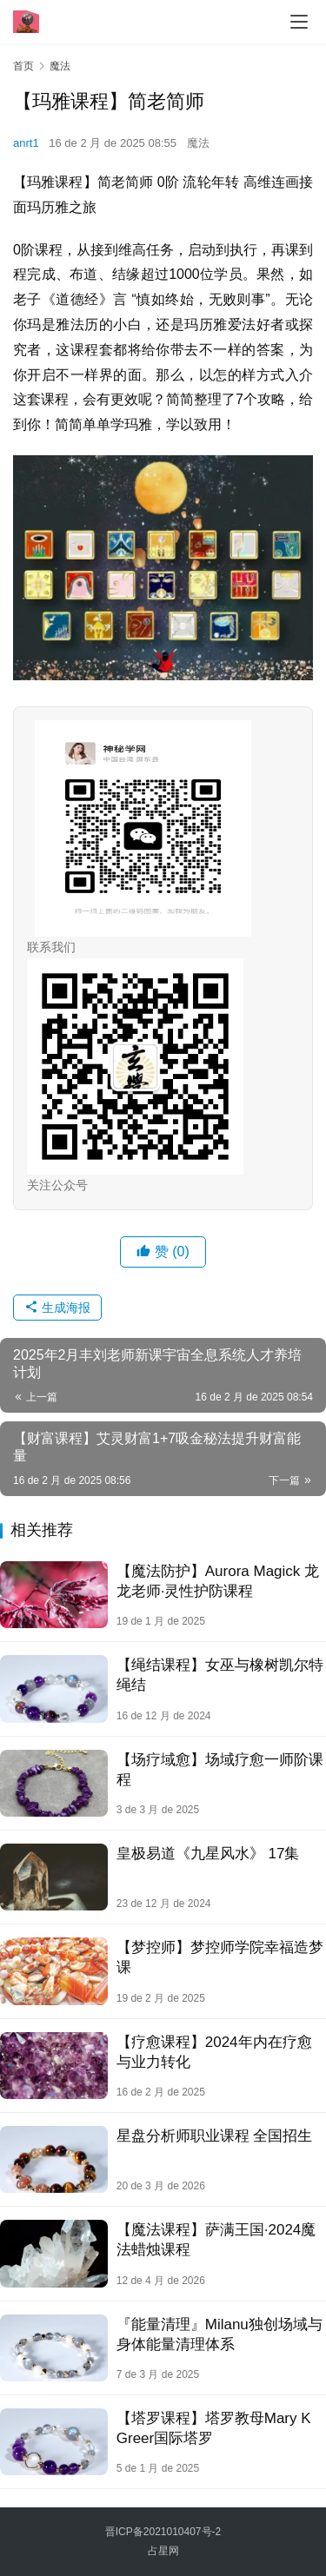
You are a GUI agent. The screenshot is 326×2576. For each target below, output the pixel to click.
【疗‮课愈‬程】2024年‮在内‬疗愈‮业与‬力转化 (214, 2052)
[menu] (299, 21)
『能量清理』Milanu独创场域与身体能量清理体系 (219, 2334)
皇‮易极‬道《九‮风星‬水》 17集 (208, 1853)
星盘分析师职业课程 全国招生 (214, 2136)
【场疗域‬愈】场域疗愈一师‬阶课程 (219, 1770)
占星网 (163, 2551)
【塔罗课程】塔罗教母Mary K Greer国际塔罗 (213, 2428)
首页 (23, 66)
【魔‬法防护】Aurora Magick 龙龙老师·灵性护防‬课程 (217, 1581)
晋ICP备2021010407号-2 (163, 2532)
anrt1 (26, 142)
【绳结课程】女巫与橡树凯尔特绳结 (219, 1675)
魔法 (198, 142)
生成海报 (57, 1307)
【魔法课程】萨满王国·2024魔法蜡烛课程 (216, 2240)
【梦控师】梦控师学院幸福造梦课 (219, 1957)
